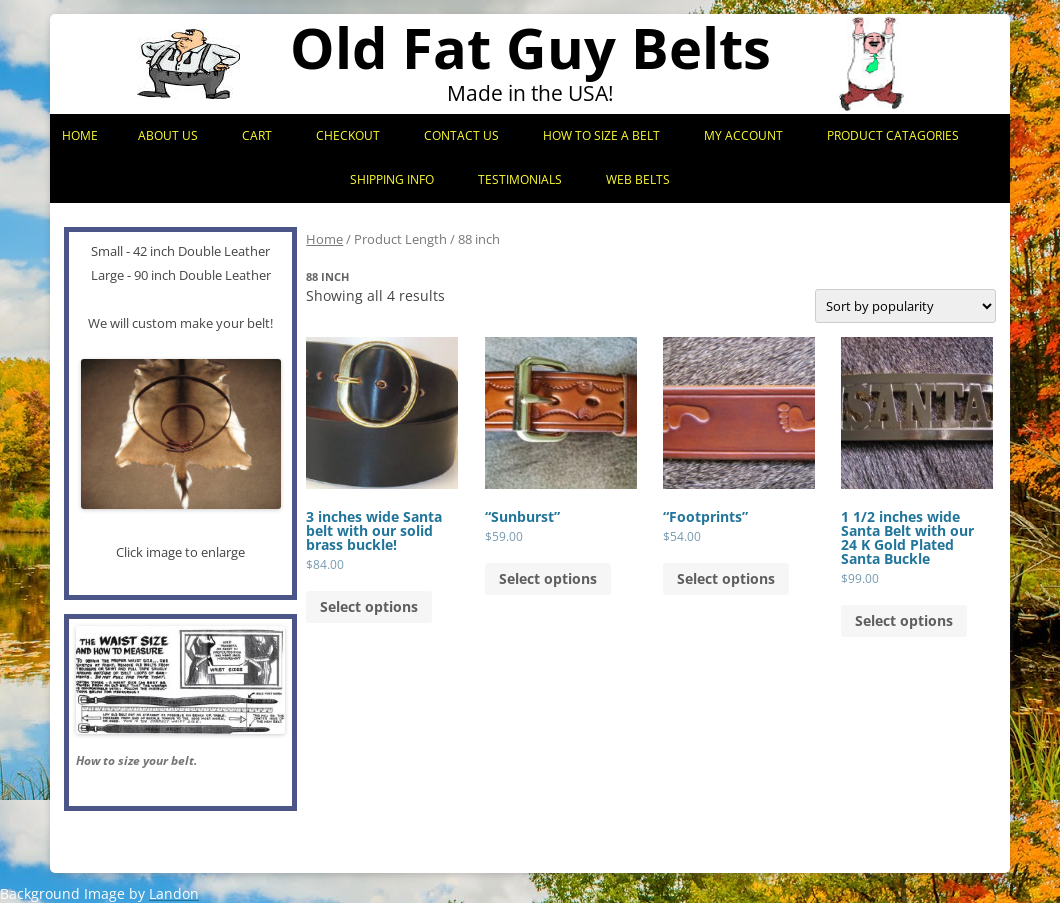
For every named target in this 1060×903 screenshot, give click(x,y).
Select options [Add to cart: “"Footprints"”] (726, 578)
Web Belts (638, 179)
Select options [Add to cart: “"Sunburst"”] (548, 578)
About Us (168, 135)
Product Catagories (893, 135)
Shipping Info (392, 179)
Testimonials (520, 179)
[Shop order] (905, 306)
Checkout (348, 135)
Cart (257, 135)
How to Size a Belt (601, 135)
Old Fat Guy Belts (530, 47)
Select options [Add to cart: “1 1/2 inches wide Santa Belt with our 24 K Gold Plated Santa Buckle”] (904, 620)
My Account (743, 135)
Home (80, 135)
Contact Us (461, 135)
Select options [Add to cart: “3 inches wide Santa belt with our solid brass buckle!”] (369, 606)
